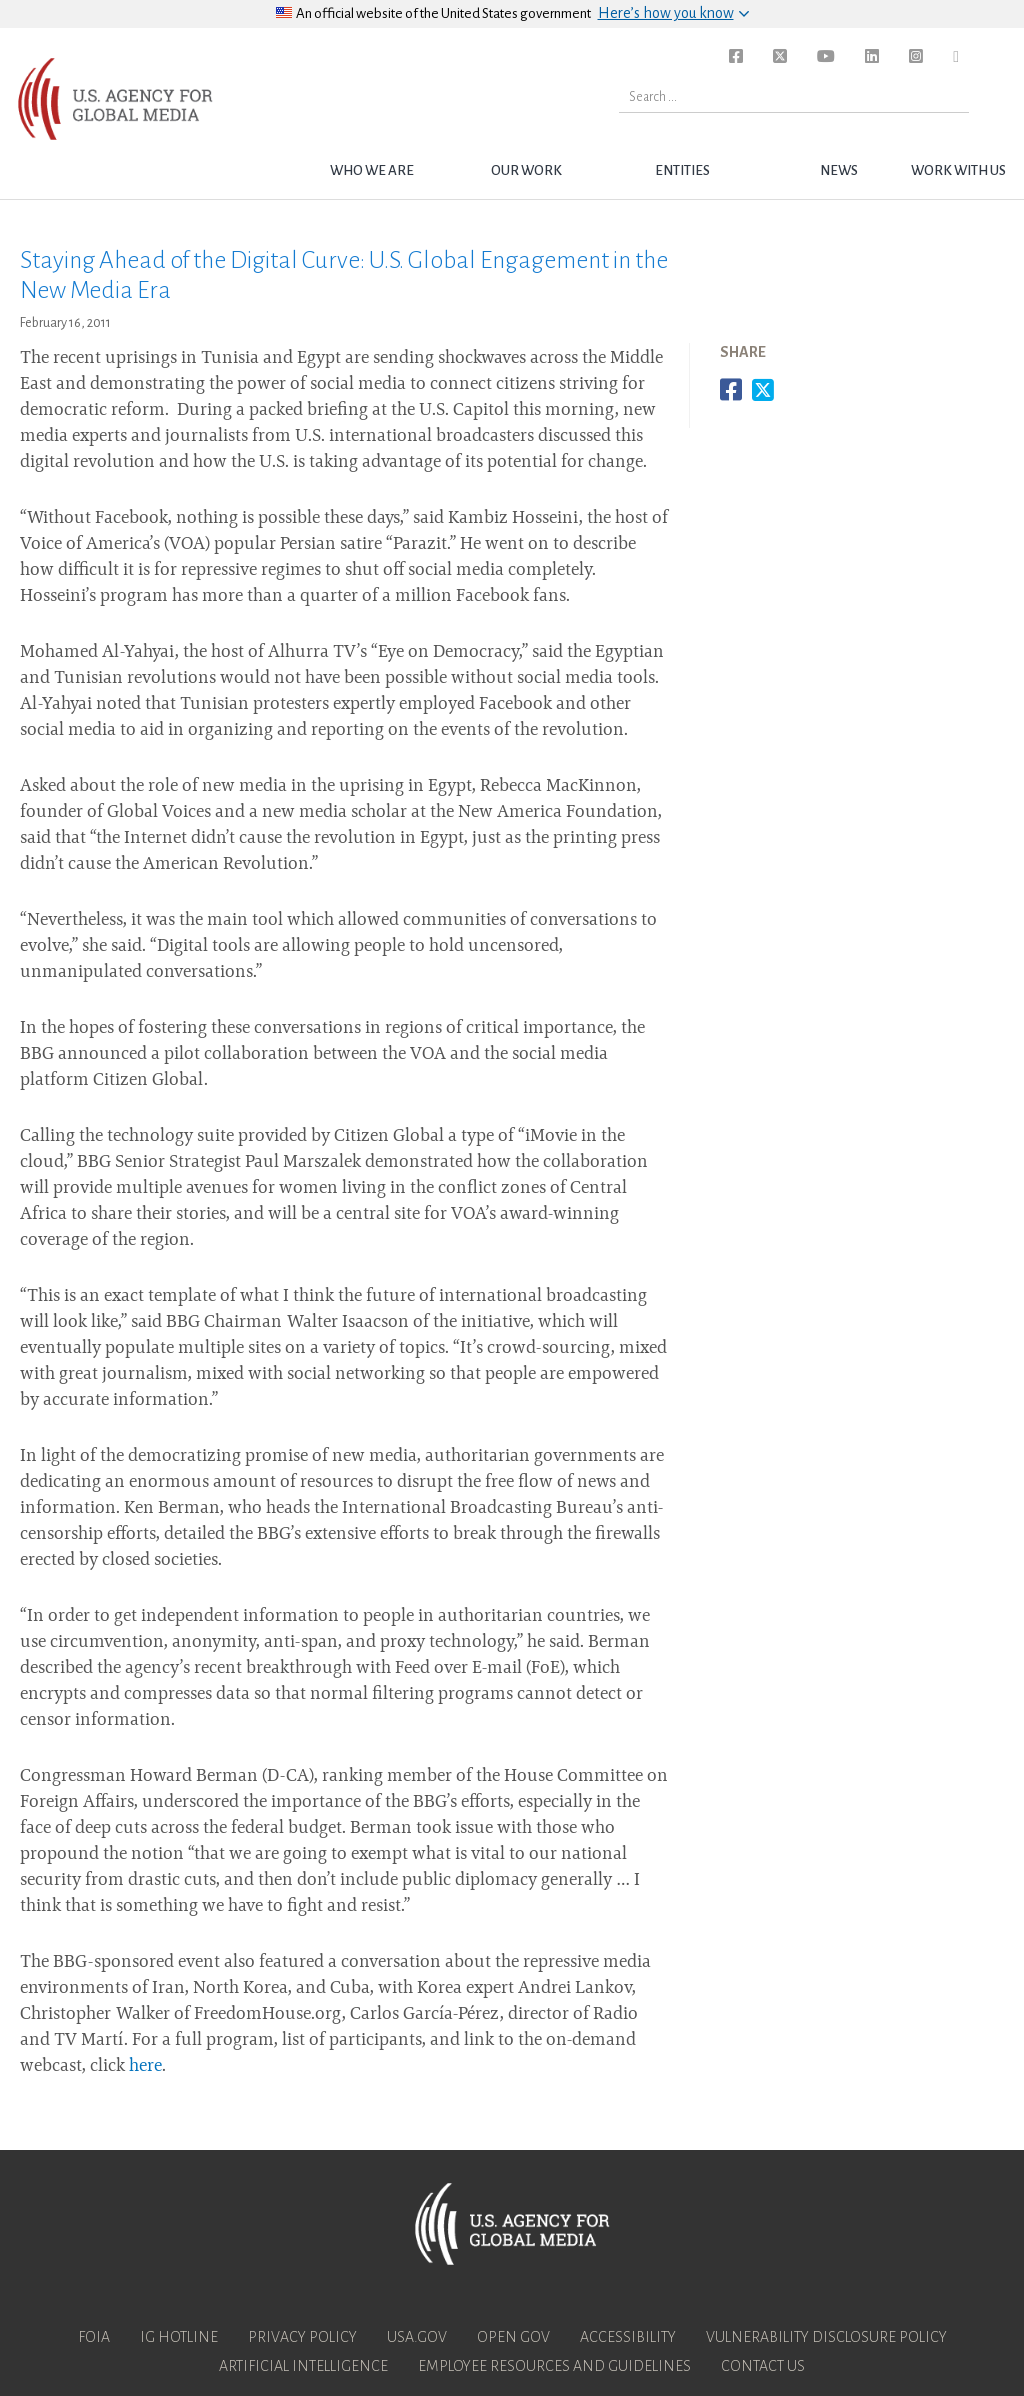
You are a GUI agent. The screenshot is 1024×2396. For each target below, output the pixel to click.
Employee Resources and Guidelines (554, 2366)
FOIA (94, 2337)
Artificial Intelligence (303, 2366)
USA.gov (417, 2337)
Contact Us (763, 2366)
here (145, 2067)
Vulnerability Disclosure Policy (826, 2337)
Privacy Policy (302, 2337)
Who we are (372, 170)
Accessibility (628, 2337)
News (839, 170)
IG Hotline (179, 2337)
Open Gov (513, 2337)
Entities (682, 170)
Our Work (526, 170)
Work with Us (958, 170)
